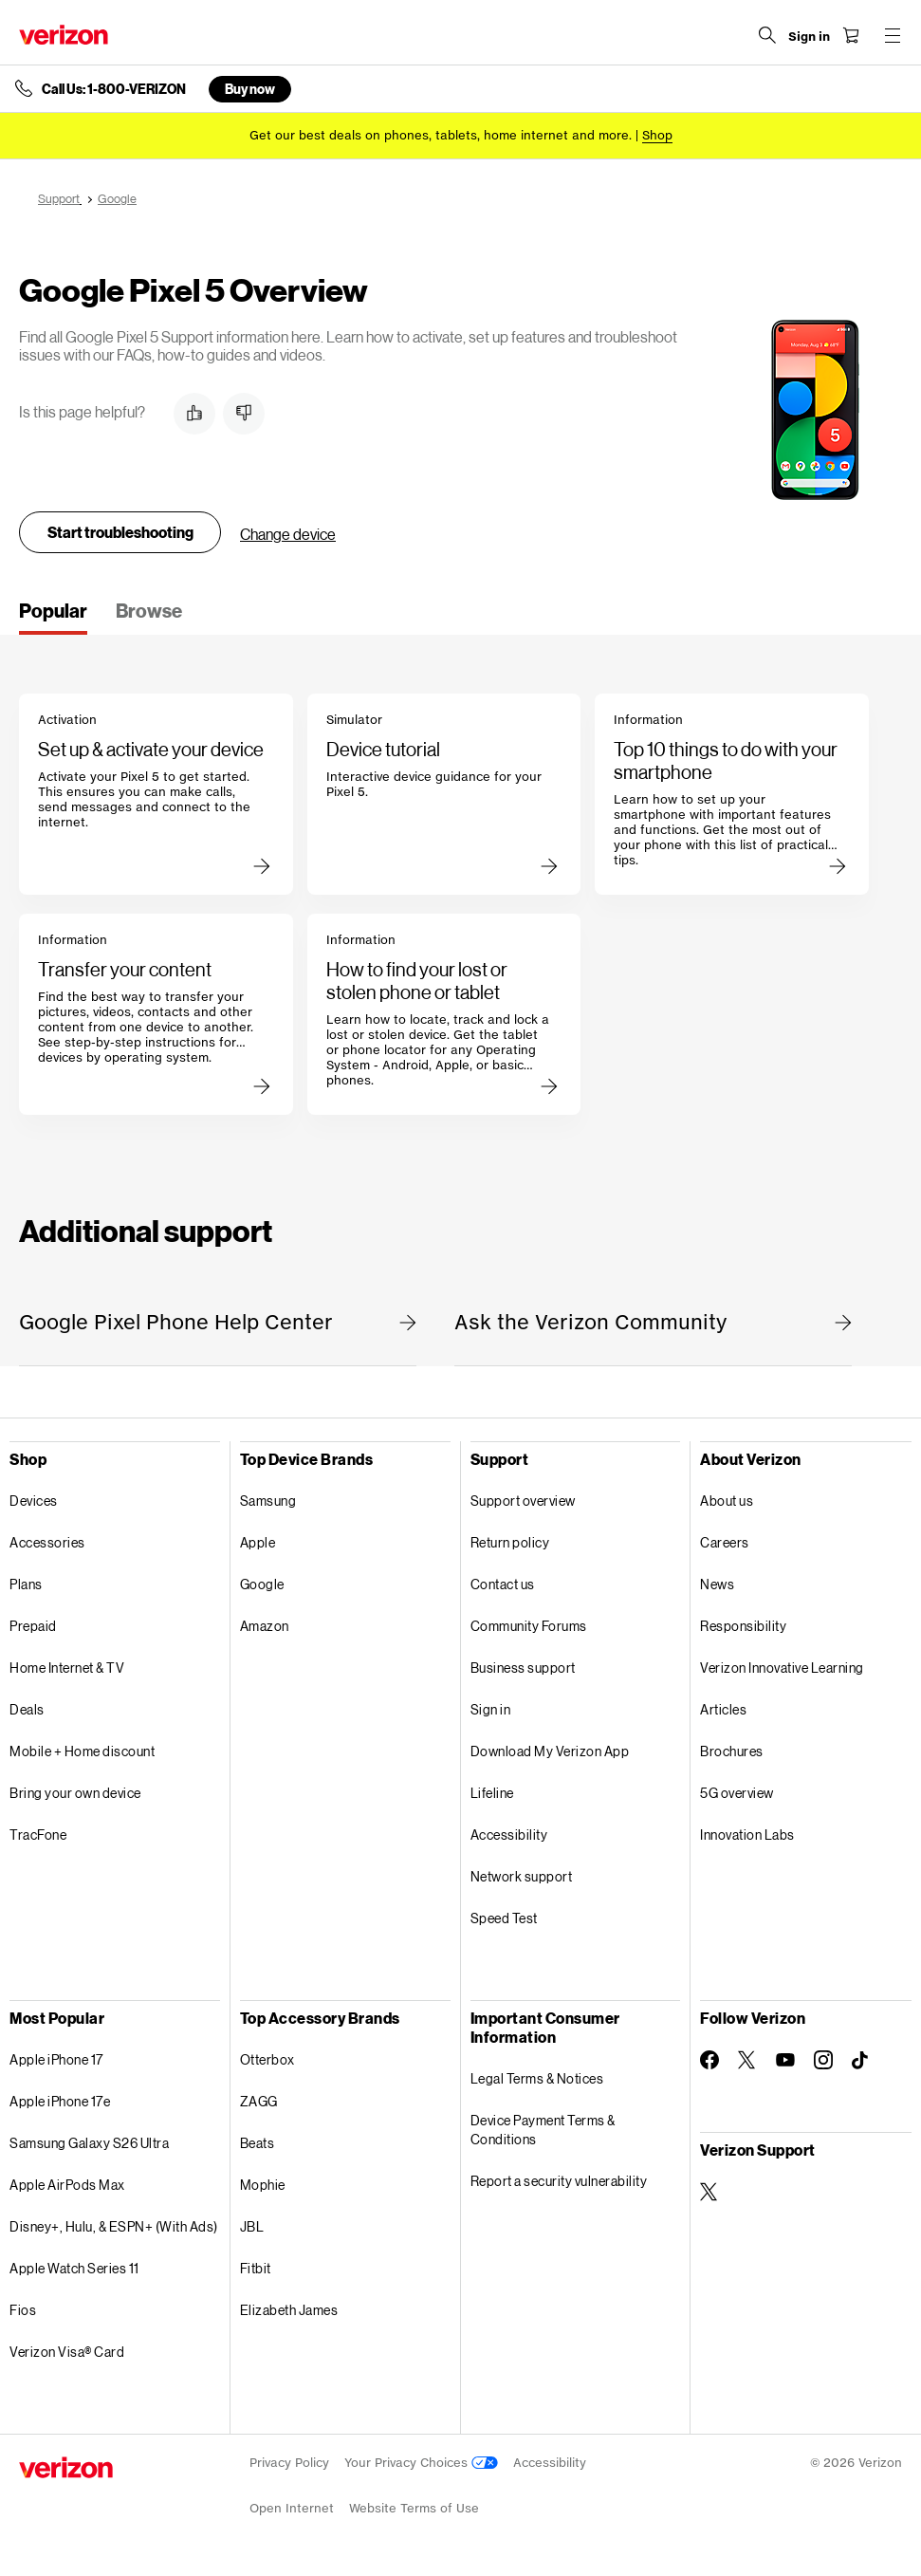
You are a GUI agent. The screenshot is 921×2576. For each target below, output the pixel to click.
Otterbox (267, 2059)
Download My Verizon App (550, 1751)
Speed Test (504, 1918)
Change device (288, 534)
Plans (26, 1584)
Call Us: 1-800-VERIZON (114, 89)
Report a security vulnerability (559, 2181)
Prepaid (33, 1626)
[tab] (53, 617)
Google (262, 1584)
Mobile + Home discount (82, 1751)
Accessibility (509, 1834)
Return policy (510, 1542)
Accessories (47, 1542)
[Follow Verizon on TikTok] (861, 2060)
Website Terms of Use (414, 2508)
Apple (258, 1542)
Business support (523, 1667)
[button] (194, 414)
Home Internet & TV (66, 1667)
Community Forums (528, 1626)
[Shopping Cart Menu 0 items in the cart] (851, 35)
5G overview (737, 1793)
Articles (723, 1709)
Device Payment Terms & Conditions (543, 2129)
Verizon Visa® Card (66, 2352)
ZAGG (259, 2101)
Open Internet (291, 2508)
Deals (27, 1709)
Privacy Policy (289, 2463)
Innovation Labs (747, 1834)
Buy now (250, 89)
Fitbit (255, 2268)
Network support (521, 1876)
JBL (252, 2226)
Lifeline (492, 1793)
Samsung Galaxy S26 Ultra (89, 2143)
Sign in (490, 1709)
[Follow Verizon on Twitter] (747, 2059)
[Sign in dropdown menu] (809, 37)
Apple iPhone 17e (59, 2101)
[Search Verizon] (767, 35)
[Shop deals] (657, 135)
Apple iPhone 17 (56, 2059)
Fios (22, 2310)
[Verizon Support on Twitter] (709, 2191)
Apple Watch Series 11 (74, 2268)
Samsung (268, 1500)
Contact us (502, 1584)
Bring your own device (75, 1793)
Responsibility (743, 1626)
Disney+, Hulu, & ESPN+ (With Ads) (113, 2226)
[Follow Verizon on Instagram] (823, 2059)
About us (726, 1500)
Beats (257, 2143)
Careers (724, 1542)
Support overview (523, 1500)
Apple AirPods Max (67, 2185)
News (717, 1584)
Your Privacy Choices (421, 2463)
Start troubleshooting (120, 532)
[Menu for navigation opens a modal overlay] (892, 35)
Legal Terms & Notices (537, 2078)
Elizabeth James (289, 2310)
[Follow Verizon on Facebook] (709, 2059)
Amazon (264, 1626)
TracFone (37, 1834)
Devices (33, 1500)
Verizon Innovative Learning (782, 1667)
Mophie (263, 2185)
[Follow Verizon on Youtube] (785, 2059)
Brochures (732, 1751)
